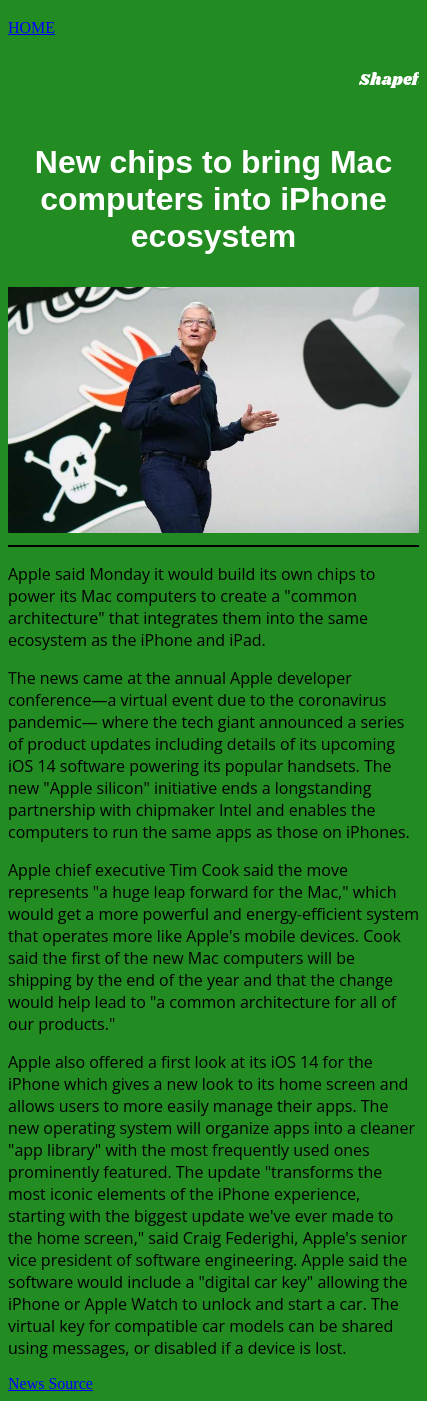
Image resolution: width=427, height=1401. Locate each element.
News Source (50, 1383)
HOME (31, 27)
